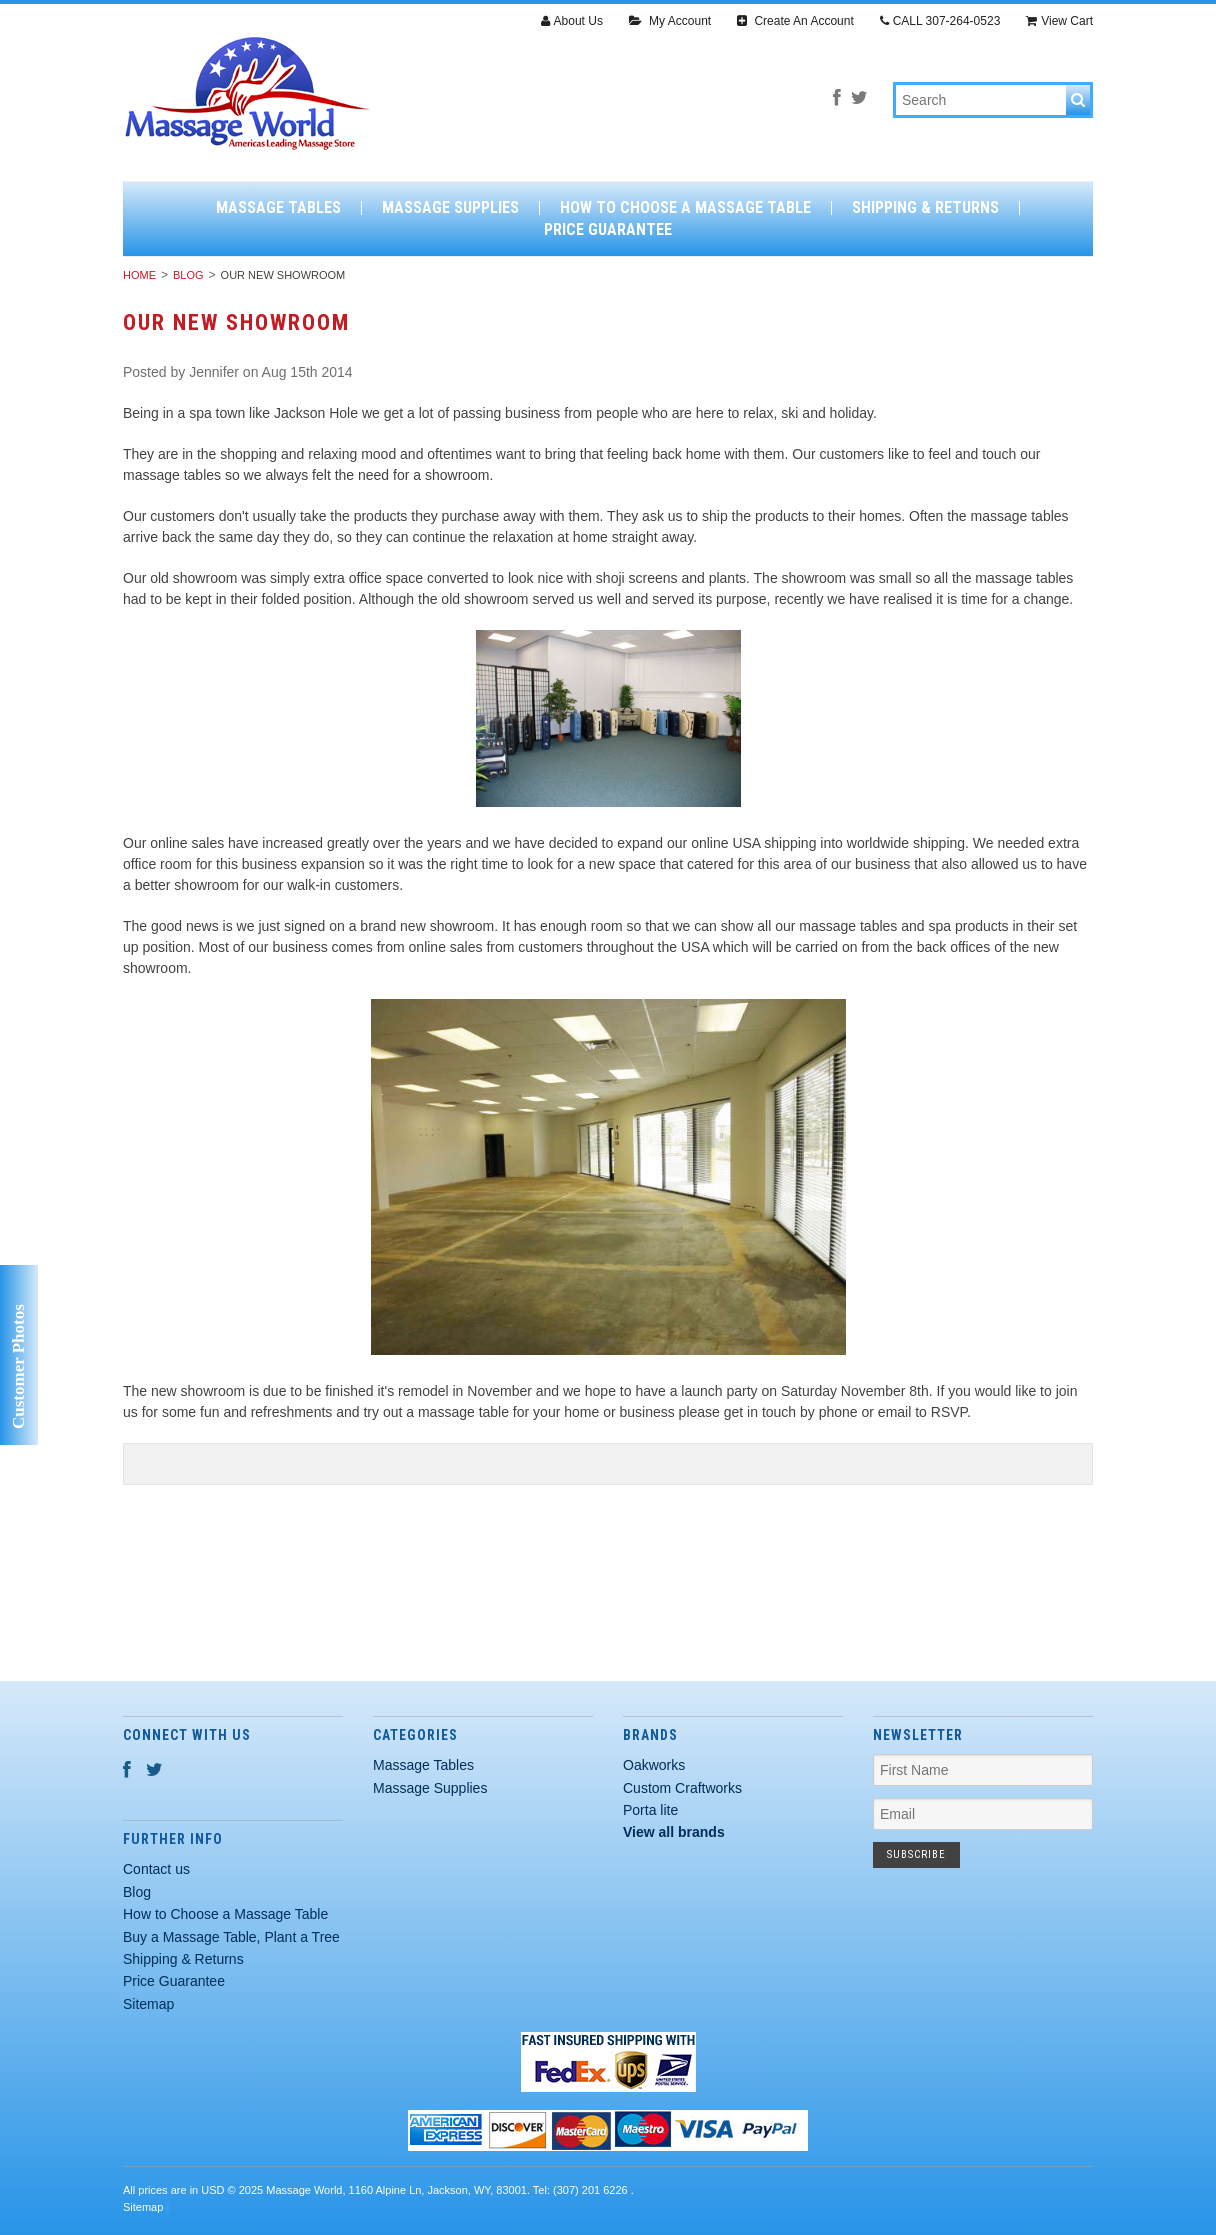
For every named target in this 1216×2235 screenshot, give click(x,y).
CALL (940, 21)
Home (139, 275)
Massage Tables (278, 208)
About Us (572, 21)
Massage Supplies (450, 208)
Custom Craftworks (682, 1788)
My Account (670, 21)
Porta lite (650, 1810)
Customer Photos (18, 1366)
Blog (188, 275)
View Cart (1059, 21)
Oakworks (654, 1765)
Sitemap (148, 2004)
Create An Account (795, 21)
